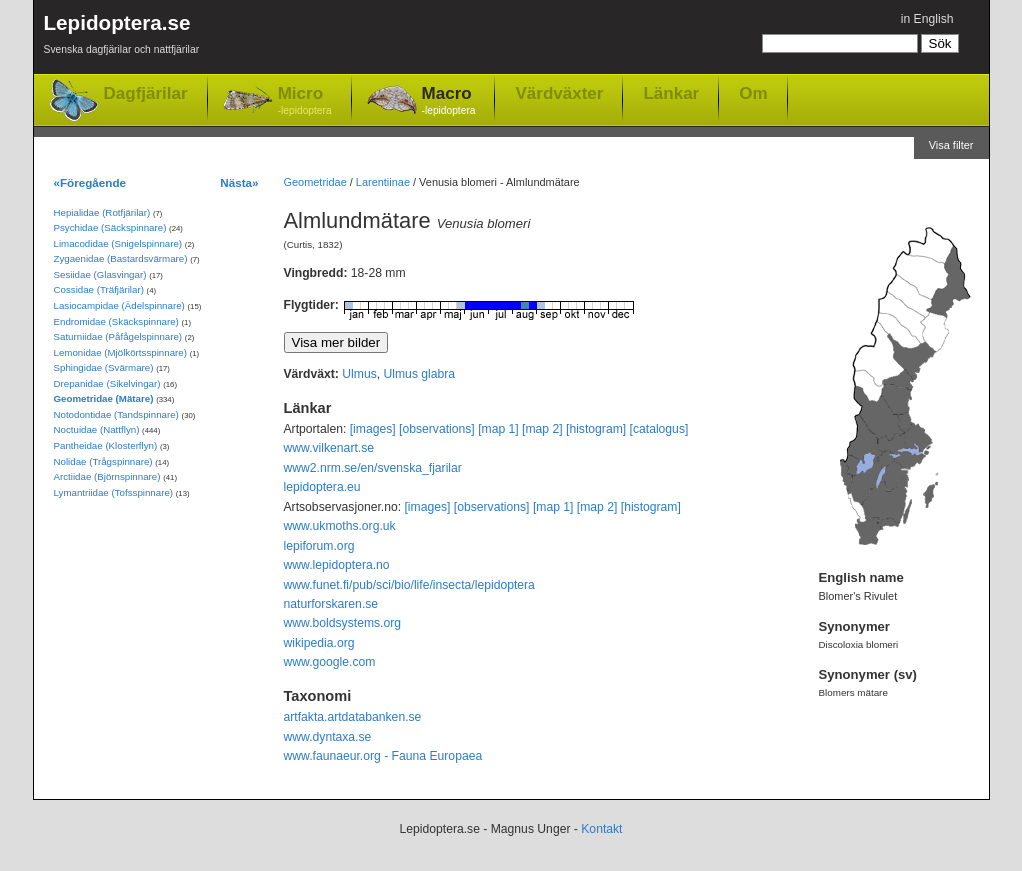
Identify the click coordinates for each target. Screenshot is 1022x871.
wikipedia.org (319, 643)
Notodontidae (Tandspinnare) (116, 414)
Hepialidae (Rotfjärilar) (102, 212)
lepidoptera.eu (322, 487)
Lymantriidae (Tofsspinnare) (114, 492)
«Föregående (90, 182)
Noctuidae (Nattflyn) (97, 429)
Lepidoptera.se (122, 37)
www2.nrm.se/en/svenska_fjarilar (373, 468)
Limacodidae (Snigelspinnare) (118, 243)
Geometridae (315, 182)
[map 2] (542, 429)
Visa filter (951, 145)
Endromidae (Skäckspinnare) (116, 321)
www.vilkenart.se (329, 448)
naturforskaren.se (331, 604)
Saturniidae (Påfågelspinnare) (118, 336)
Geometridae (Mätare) (104, 398)
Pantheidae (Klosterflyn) (106, 445)
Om (753, 93)
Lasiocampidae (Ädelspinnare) (119, 305)
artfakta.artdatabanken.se (353, 717)
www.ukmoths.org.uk (340, 526)
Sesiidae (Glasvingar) (100, 274)
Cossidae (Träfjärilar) (99, 289)
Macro (449, 101)
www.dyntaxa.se (328, 737)
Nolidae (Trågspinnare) (103, 461)
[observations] (437, 429)
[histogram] (596, 429)
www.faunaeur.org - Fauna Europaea (383, 756)
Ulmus (359, 374)
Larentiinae (383, 182)
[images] (373, 429)
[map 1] (498, 429)
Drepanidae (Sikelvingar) (107, 383)
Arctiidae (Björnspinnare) (107, 476)
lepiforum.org (319, 546)
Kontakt (601, 829)
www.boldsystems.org (343, 623)
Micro (305, 101)
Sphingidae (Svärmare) (104, 367)
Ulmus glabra (420, 374)
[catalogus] (659, 429)
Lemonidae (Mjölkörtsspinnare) (120, 352)
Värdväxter (559, 93)
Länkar (671, 93)
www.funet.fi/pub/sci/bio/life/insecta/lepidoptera (409, 585)
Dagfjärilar (146, 93)
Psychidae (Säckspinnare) (110, 227)
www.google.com (330, 662)
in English (927, 19)
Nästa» (239, 182)
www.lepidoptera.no (337, 565)
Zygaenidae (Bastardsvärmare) (121, 258)
